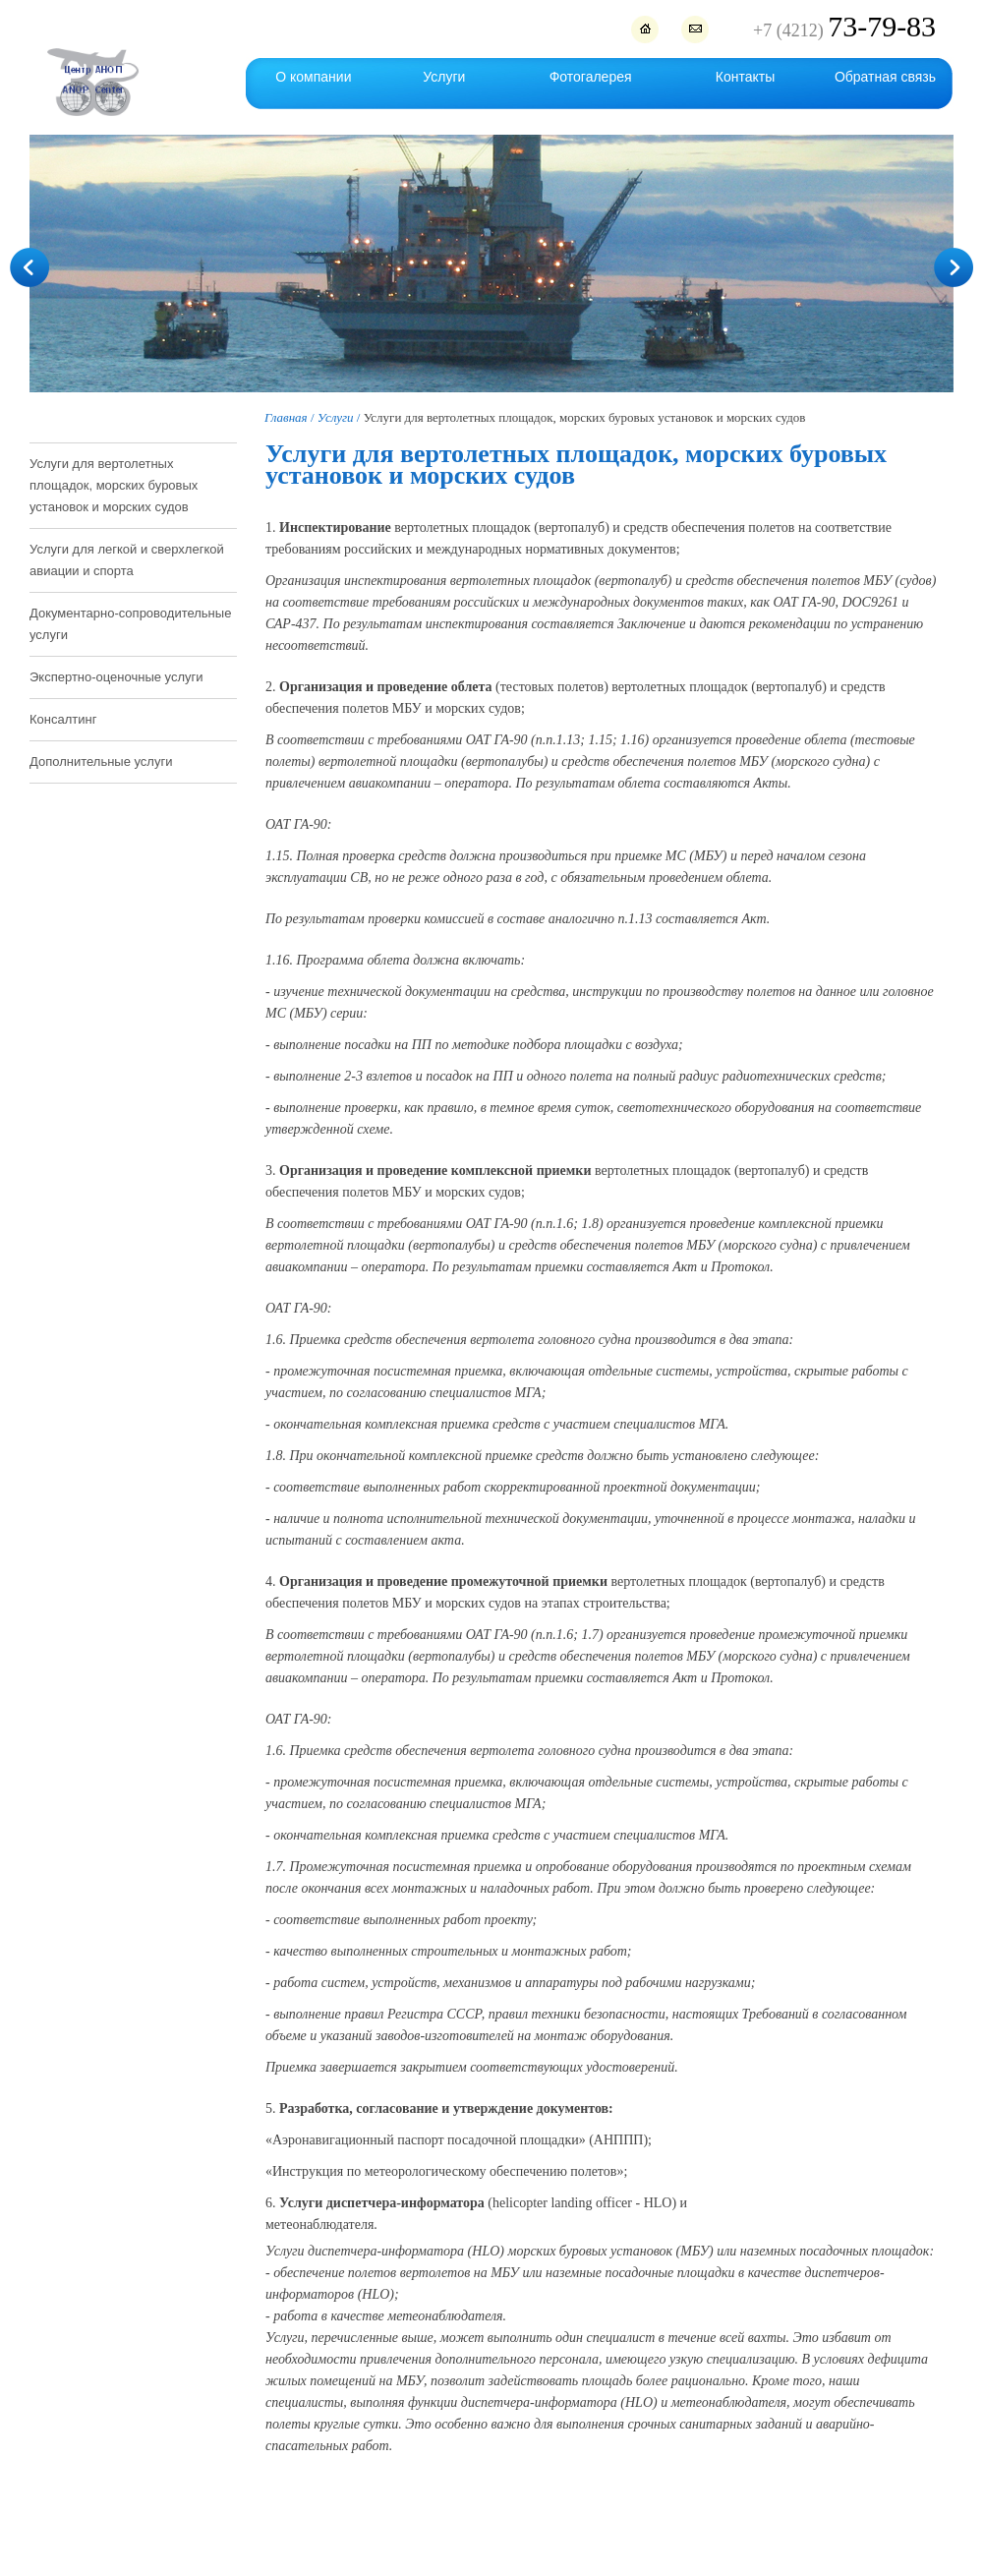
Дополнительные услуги (100, 761)
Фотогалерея (590, 77)
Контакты (745, 77)
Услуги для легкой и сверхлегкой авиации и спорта (126, 560)
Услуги (444, 77)
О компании (313, 77)
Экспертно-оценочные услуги (116, 677)
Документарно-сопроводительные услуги (130, 624)
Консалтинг (62, 719)
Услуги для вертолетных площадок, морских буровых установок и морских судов (113, 485)
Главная (286, 417)
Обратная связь (885, 77)
